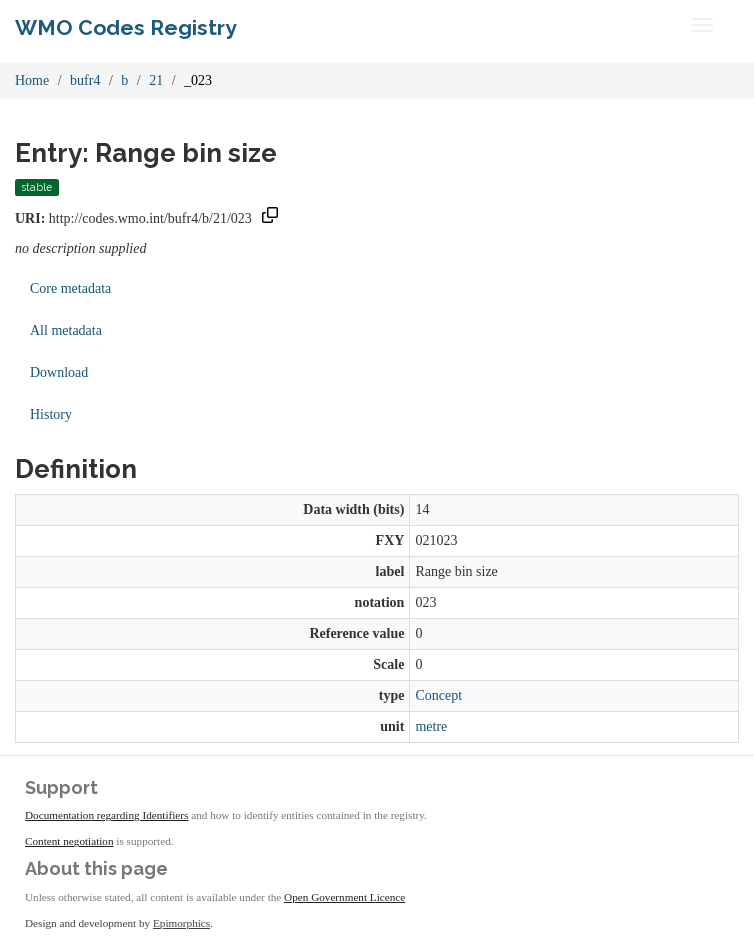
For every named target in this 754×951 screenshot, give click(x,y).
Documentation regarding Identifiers (106, 815)
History (51, 414)
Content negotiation (69, 841)
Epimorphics (181, 923)
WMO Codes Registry (126, 27)
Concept (438, 695)
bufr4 (85, 80)
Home (32, 80)
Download (59, 372)
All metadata (66, 330)
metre (431, 726)
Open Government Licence (344, 897)
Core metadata (70, 288)
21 (156, 80)
